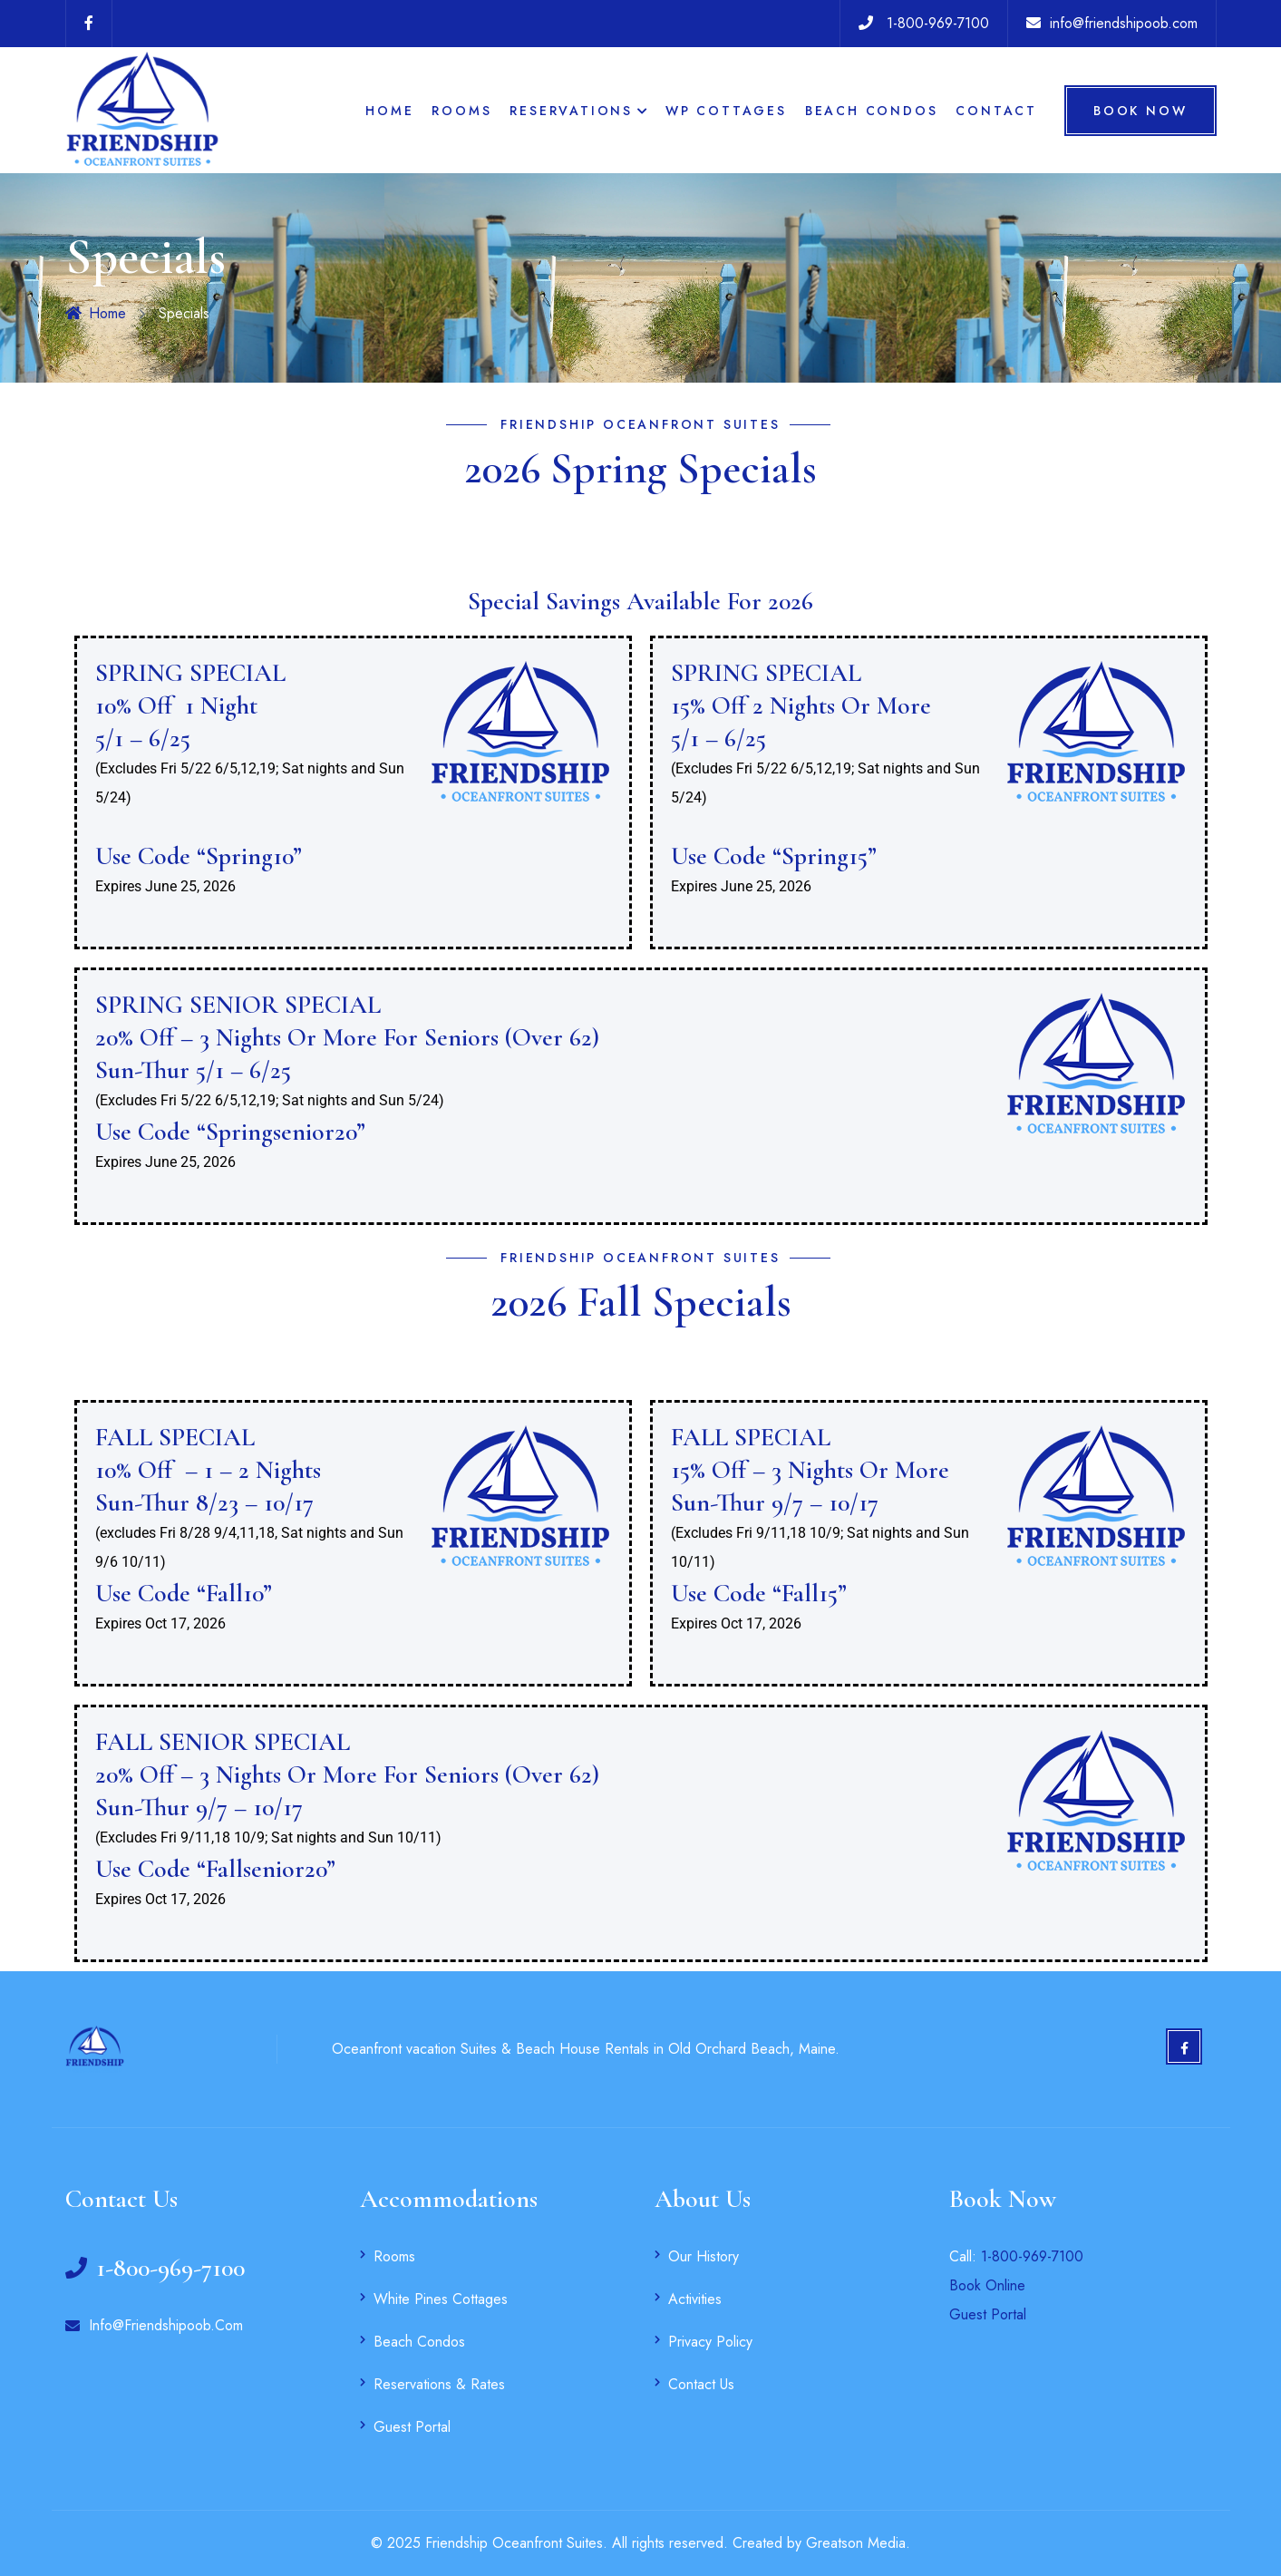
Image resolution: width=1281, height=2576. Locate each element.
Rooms (461, 111)
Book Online (987, 2285)
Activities (695, 2299)
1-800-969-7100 (1032, 2256)
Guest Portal (412, 2426)
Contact (996, 111)
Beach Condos (871, 111)
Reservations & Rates (439, 2384)
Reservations (571, 111)
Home (389, 111)
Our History (703, 2256)
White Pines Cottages (441, 2299)
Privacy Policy (710, 2341)
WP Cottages (726, 111)
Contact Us (701, 2384)
